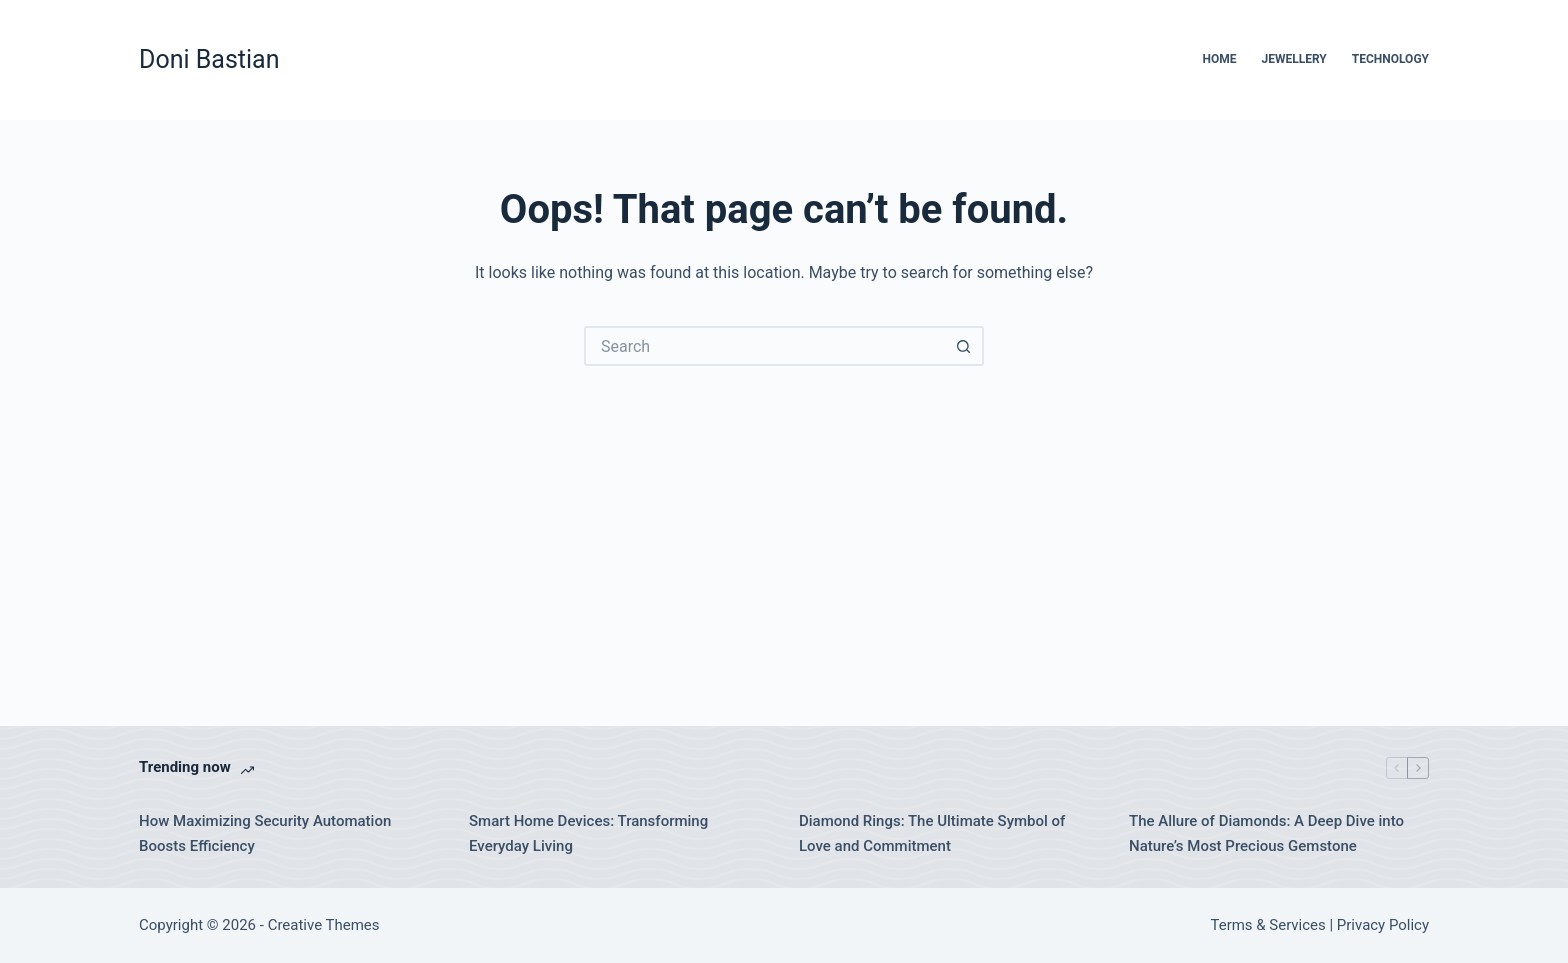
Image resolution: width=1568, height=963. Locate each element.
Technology (1390, 59)
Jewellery (1293, 59)
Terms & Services (1268, 925)
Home (1219, 59)
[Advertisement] (784, 516)
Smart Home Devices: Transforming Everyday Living (588, 833)
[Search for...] (764, 346)
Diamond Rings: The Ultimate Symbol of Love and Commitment (932, 833)
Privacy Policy (1383, 925)
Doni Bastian (209, 59)
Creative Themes (324, 925)
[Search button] (964, 346)
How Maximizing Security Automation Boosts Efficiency (265, 833)
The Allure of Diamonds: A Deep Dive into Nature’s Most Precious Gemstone (1266, 833)
